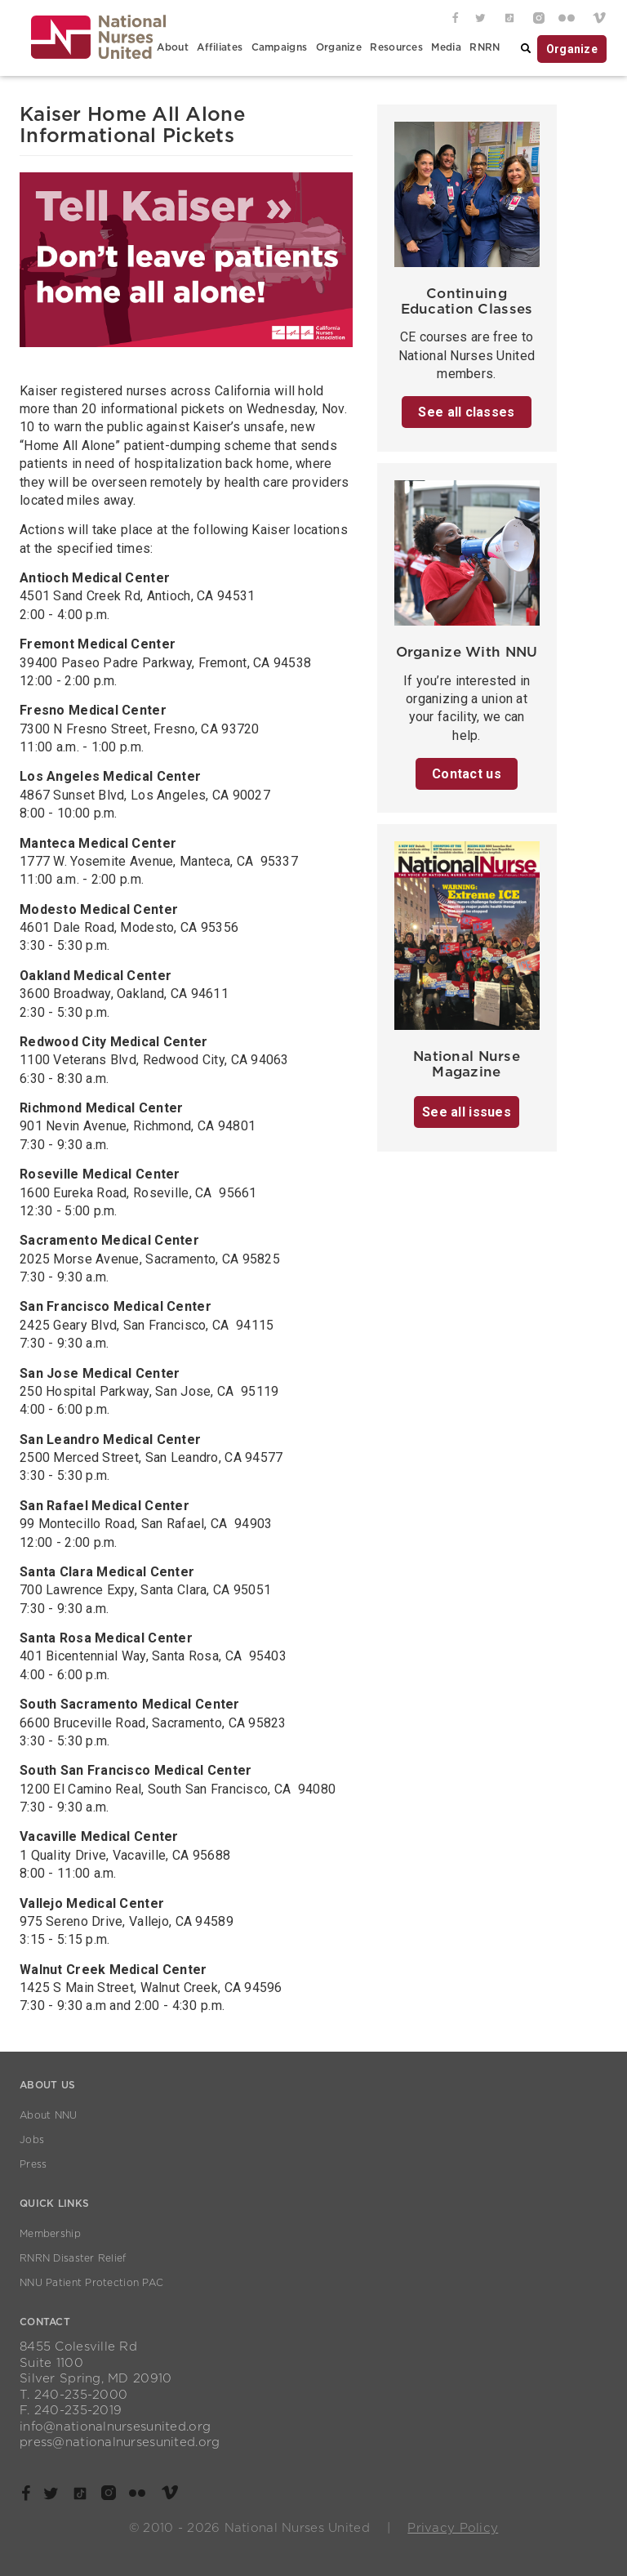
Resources (396, 47)
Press (33, 2164)
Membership (50, 2234)
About (172, 47)
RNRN (484, 47)
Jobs (32, 2140)
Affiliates (219, 47)
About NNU (49, 2115)
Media (445, 47)
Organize (339, 47)
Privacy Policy (452, 2528)
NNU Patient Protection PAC (91, 2283)
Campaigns (279, 47)
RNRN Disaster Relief (73, 2258)
